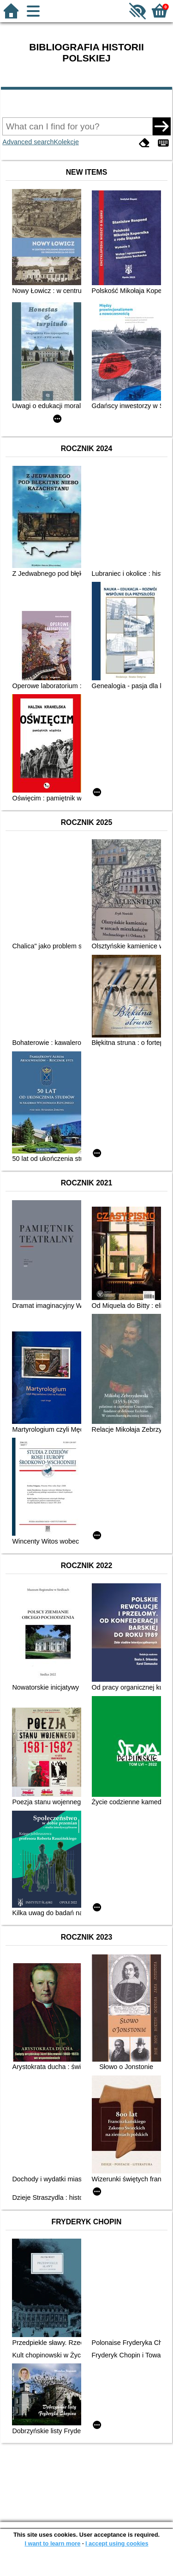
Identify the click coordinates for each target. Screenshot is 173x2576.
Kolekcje (66, 142)
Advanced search (28, 142)
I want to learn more (52, 2543)
